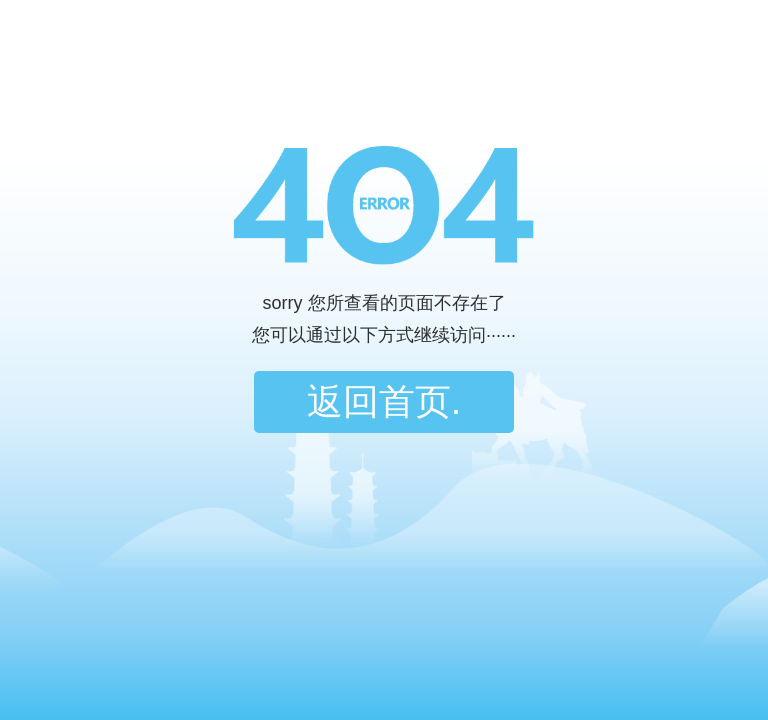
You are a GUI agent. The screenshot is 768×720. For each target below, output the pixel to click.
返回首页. (384, 401)
